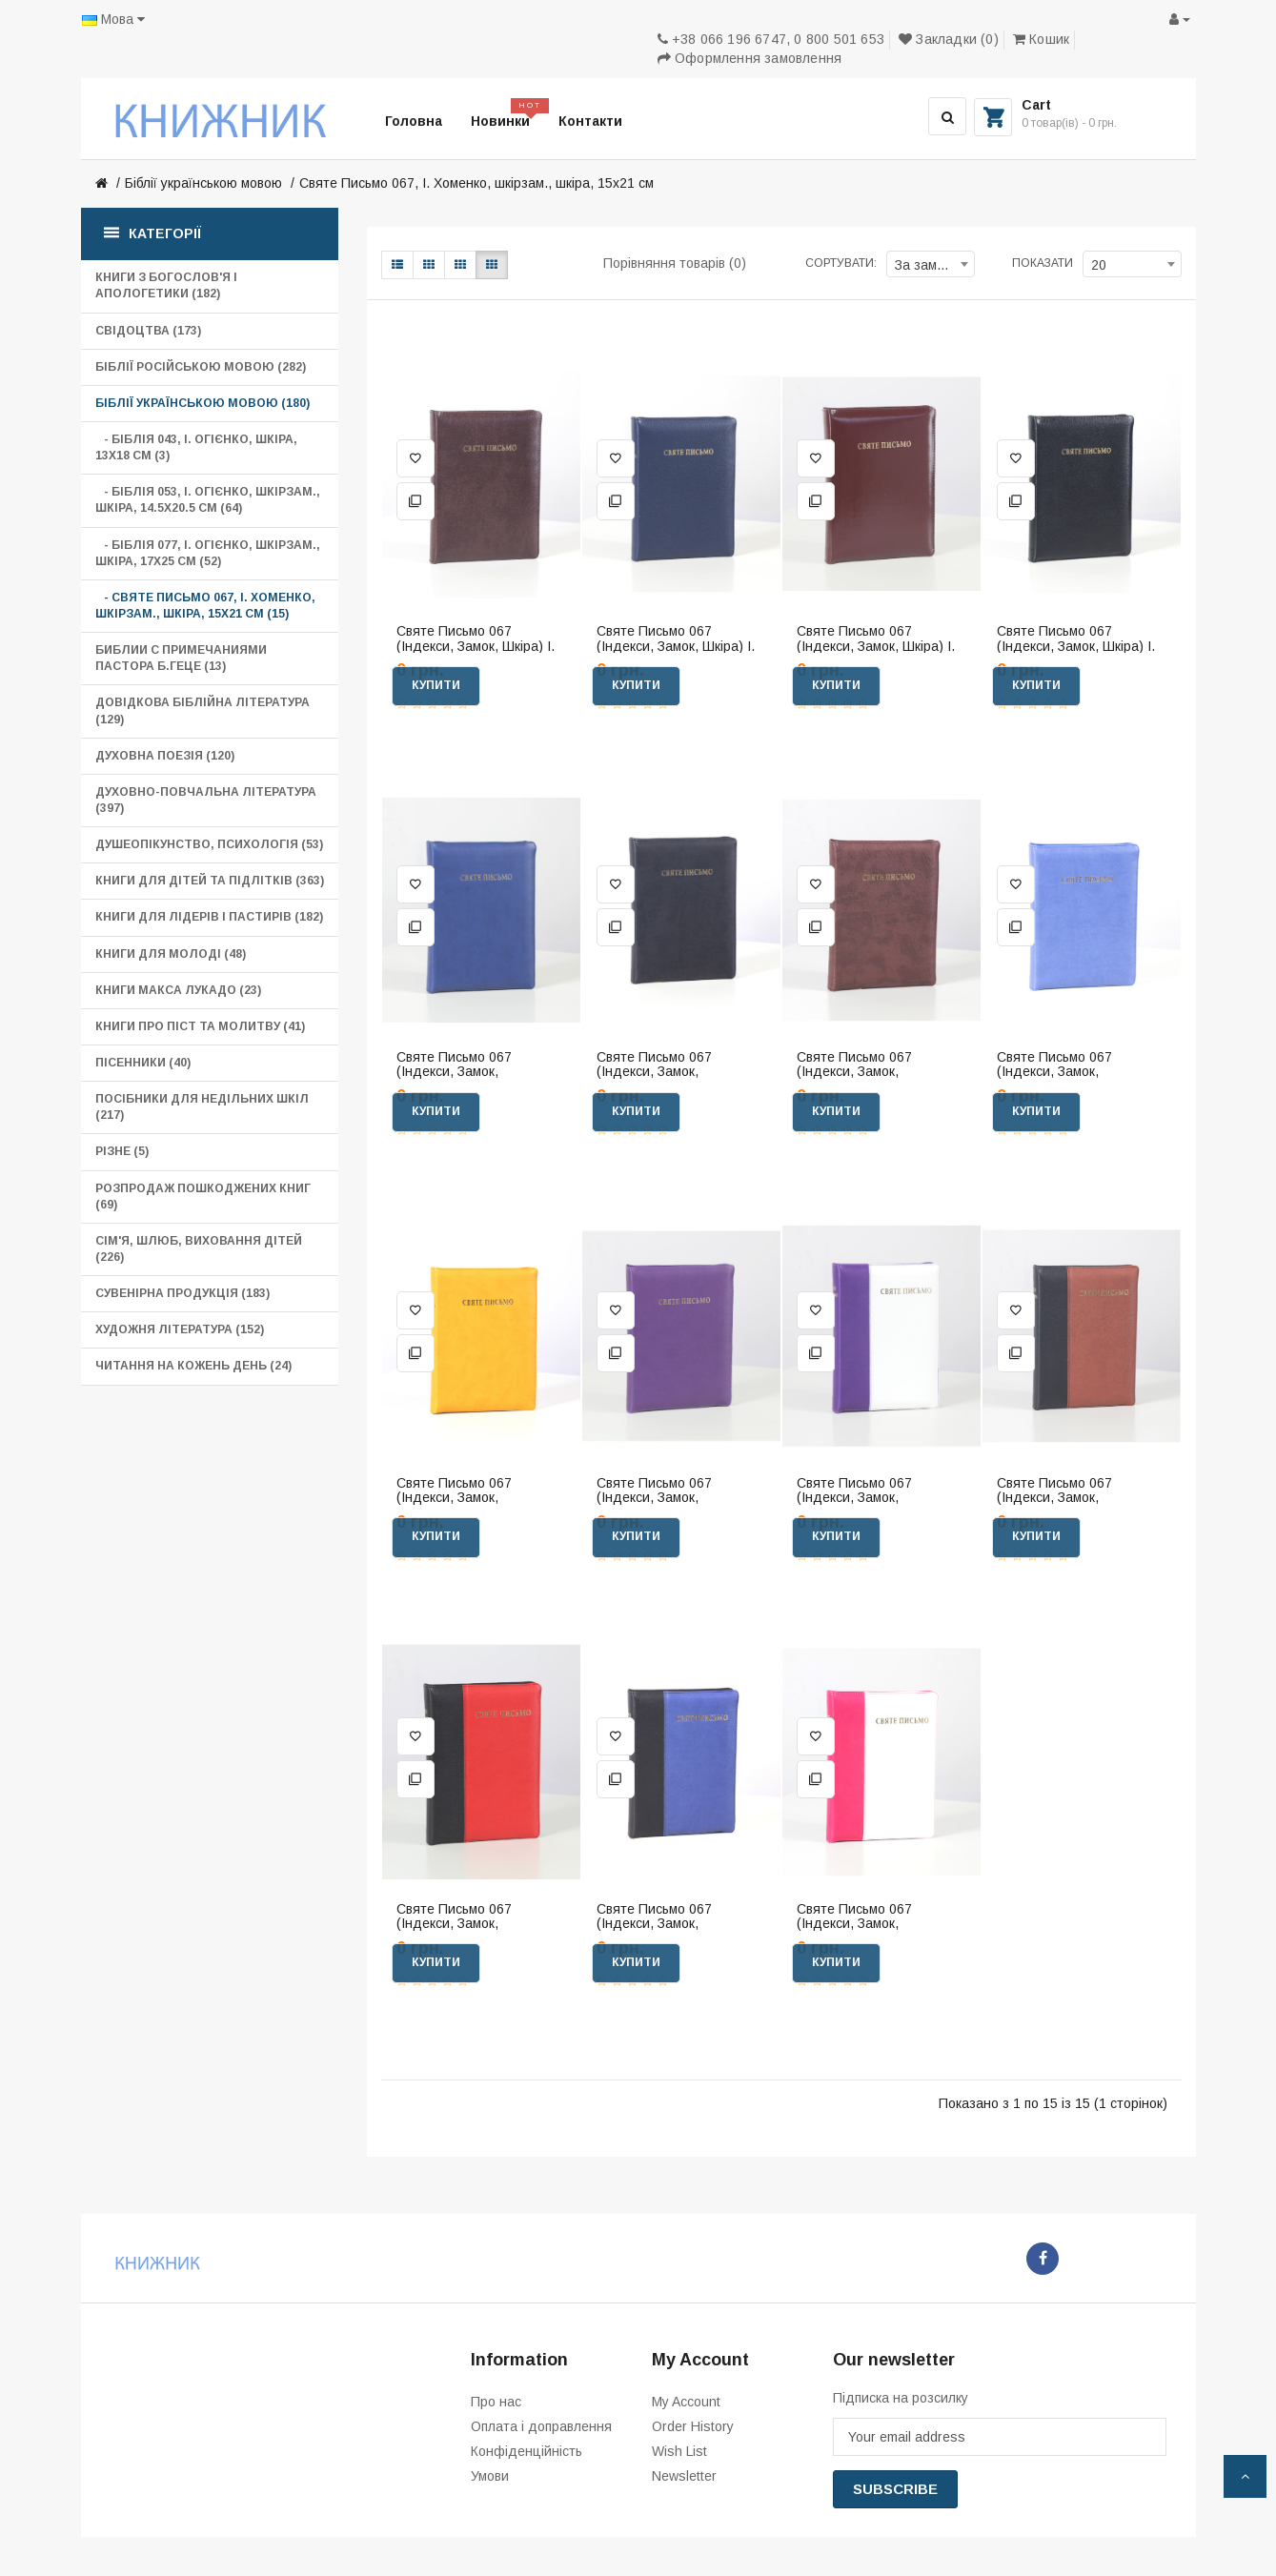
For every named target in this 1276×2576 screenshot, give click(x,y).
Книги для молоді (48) (170, 954)
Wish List (679, 2451)
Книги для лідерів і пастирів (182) (209, 916)
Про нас (496, 2401)
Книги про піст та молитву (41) (200, 1026)
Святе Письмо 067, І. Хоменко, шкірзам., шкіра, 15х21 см (476, 183)
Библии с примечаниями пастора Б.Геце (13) (181, 658)
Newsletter (684, 2476)
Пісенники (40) (143, 1062)
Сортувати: (841, 263)
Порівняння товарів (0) (674, 263)
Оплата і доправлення (541, 2426)
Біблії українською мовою (203, 183)
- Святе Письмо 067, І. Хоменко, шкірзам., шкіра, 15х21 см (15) (205, 605)
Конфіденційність (526, 2451)
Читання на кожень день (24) (193, 1365)
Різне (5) (122, 1151)
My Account (686, 2401)
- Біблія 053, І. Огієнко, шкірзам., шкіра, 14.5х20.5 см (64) (207, 500)
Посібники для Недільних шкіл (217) (202, 1107)
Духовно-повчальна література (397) (205, 800)
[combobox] (930, 264)
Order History (693, 2426)
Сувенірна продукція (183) (182, 1293)
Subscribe (895, 2489)
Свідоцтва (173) (148, 330)
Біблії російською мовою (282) (200, 367)
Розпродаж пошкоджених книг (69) (203, 1196)
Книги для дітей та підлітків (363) (209, 880)
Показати (1042, 263)
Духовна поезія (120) (164, 755)
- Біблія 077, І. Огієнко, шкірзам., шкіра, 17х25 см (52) (207, 553)
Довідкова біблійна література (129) (202, 710)
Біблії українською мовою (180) (202, 403)
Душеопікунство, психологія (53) (209, 844)
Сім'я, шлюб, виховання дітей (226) (198, 1249)
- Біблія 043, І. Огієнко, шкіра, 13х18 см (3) (196, 447)
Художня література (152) (179, 1329)
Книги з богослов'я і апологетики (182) (166, 285)
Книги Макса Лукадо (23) (178, 990)
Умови (490, 2476)
